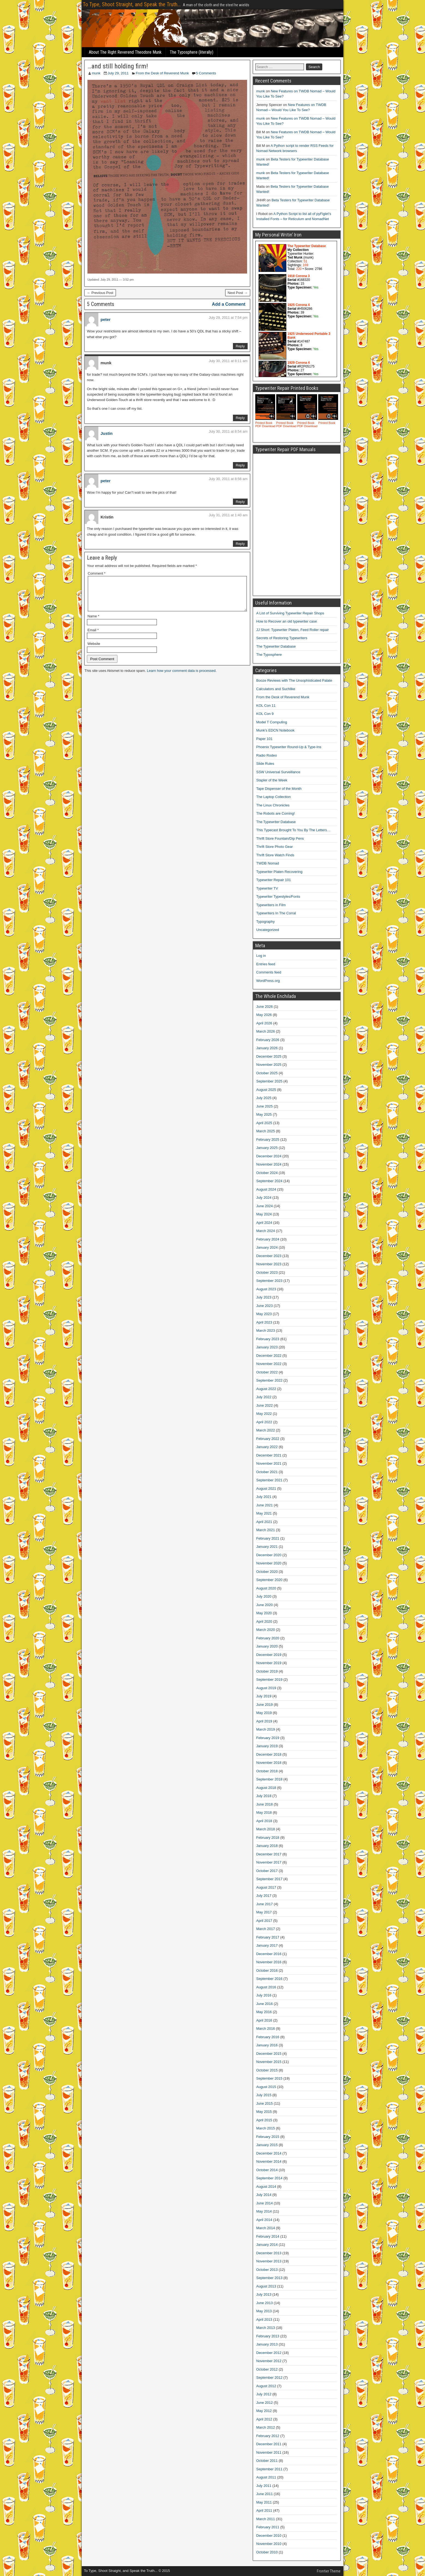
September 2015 (269, 2078)
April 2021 (264, 1522)
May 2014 (264, 2211)
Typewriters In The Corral (276, 913)
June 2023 (264, 1306)
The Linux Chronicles (273, 805)
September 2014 (269, 2178)
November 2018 (269, 1763)
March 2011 (265, 2519)
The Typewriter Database (276, 646)
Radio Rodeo (266, 755)
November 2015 (269, 2062)
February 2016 (268, 2037)
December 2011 (269, 2444)
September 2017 (269, 1879)
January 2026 (267, 1048)
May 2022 (264, 1414)
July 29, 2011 (118, 73)
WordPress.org (268, 981)
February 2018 (268, 1837)
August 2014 (266, 2186)
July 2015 (264, 2095)
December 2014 (269, 2153)
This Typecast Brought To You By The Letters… (293, 830)
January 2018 (267, 1846)
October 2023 (267, 1272)
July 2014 (264, 2195)
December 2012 (269, 2353)
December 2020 (269, 1555)
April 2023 (264, 1322)
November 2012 (269, 2361)
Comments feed (268, 972)
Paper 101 (264, 739)
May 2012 (264, 2411)
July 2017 (264, 1896)
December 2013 (269, 2253)
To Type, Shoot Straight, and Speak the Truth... (132, 4)
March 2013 (265, 2328)
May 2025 (264, 1114)
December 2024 (269, 1156)
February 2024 (268, 1239)
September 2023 (269, 1281)
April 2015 (264, 2120)
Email (93, 637)
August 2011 (266, 2477)
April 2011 (264, 2510)
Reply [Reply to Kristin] (240, 544)
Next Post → (238, 293)
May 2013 (264, 2311)
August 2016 (266, 1987)
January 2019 (267, 1746)
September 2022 (269, 1380)
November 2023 (269, 1264)
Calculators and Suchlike (275, 689)
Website (93, 650)
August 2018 (266, 1788)
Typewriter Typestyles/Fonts (278, 896)
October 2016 (267, 1970)
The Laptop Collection (273, 797)
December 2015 (269, 2054)
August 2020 (266, 1588)
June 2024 (264, 1206)
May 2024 (264, 1214)
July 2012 (264, 2394)
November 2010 (269, 2544)
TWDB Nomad (267, 863)
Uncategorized (267, 930)
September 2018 (269, 1779)
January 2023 (267, 1347)
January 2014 (267, 2245)
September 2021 (269, 1480)
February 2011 (268, 2527)
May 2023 (264, 1314)
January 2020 (267, 1646)
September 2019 (269, 1679)
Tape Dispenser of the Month (279, 789)
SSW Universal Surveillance (278, 772)
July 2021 (264, 1497)
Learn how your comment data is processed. (182, 677)
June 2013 (264, 2303)
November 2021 (269, 1463)
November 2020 (269, 1563)
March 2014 (265, 2228)
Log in (261, 956)
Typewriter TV (267, 888)
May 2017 (264, 1912)
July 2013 (264, 2294)
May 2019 (264, 1713)
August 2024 (266, 1189)
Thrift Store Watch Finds (275, 855)
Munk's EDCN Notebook (275, 730)
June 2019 (264, 1705)
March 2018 (265, 1829)
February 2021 (268, 1538)
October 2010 (267, 2552)
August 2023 (266, 1289)
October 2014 (267, 2170)
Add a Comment (228, 304)
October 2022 (267, 1372)
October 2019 (267, 1671)
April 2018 (264, 1821)
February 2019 (268, 1738)
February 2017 (268, 1937)
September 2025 (269, 1081)
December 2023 (269, 1256)
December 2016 (269, 1954)
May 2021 (264, 1513)
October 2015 (267, 2070)
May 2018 (264, 1812)
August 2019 (266, 1688)
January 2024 (267, 1247)
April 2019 (264, 1721)
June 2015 (264, 2103)
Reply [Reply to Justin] (240, 465)
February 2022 (268, 1439)
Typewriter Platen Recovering (279, 872)
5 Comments (206, 73)
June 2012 (264, 2403)
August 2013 (266, 2286)
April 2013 (264, 2319)
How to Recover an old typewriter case (286, 621)
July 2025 (264, 1098)
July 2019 (264, 1696)
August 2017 (266, 1887)
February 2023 (268, 1339)
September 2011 (269, 2469)
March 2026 (265, 1031)
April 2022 (264, 1422)
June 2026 (264, 1007)
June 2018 (264, 1804)
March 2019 (265, 1729)
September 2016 (269, 1979)
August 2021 (266, 1488)
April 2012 (264, 2419)
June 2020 (264, 1605)
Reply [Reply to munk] (240, 418)
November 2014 (269, 2161)
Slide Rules (265, 763)
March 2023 (265, 1330)
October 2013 (267, 2270)
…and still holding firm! (117, 66)
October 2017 (267, 1871)
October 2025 (267, 1073)
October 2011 (267, 2461)
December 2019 (269, 1655)
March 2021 (265, 1530)
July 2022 (264, 1397)
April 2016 (264, 2020)
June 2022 (264, 1405)
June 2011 (264, 2494)
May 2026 (264, 1015)
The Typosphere (269, 655)
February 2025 (268, 1139)
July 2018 (264, 1796)
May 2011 (264, 2502)
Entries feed (265, 964)
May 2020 (264, 1613)
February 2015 (268, 2137)
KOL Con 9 (265, 714)
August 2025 (266, 1090)
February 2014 (268, 2236)
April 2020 (264, 1621)
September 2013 (269, 2278)
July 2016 (264, 1995)
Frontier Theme (329, 2571)
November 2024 (269, 1164)
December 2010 (269, 2535)
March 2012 (265, 2427)
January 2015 (267, 2145)
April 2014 (264, 2220)
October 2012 (267, 2369)
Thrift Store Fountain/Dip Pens (280, 838)
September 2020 (269, 1580)
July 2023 (264, 1297)
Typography (265, 922)
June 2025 (264, 1106)
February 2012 (268, 2436)
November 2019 (269, 1663)
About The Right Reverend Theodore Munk (125, 52)
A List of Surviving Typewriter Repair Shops (290, 613)
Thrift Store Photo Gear (274, 847)
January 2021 (267, 1547)
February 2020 (268, 1638)
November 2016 (269, 1962)
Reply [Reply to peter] (240, 346)
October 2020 (267, 1572)
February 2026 (268, 1040)
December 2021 (269, 1455)
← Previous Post (100, 293)
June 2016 (264, 2004)
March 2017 (265, 1929)
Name (93, 623)
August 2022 (266, 1389)
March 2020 (265, 1630)
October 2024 (267, 1173)
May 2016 (264, 2012)
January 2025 (267, 1148)
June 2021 (264, 1505)
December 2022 (269, 1356)
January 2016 (267, 2045)
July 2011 (264, 2486)
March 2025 (265, 1131)
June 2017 (264, 1904)
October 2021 (267, 1472)
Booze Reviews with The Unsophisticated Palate (294, 680)
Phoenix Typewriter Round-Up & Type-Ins (288, 747)
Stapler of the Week (271, 780)
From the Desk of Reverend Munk (162, 73)
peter (106, 319)
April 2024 (264, 1223)
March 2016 (265, 2028)
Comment (96, 573)
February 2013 (268, 2336)
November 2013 (269, 2261)
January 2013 (267, 2344)
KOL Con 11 (266, 705)
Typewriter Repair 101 (273, 880)
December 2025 (269, 1056)
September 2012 (269, 2377)
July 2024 (264, 1198)
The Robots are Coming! (275, 813)
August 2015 (266, 2087)
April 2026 (264, 1023)
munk (96, 73)
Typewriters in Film (271, 905)
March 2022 (265, 1430)
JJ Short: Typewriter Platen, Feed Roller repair (292, 630)
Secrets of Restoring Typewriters (282, 638)
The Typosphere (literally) (191, 52)
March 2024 (265, 1231)
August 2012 (266, 2386)
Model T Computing (271, 722)
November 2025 (269, 1065)
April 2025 (264, 1123)
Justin (107, 433)
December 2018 (269, 1754)
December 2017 (269, 1854)
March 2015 (265, 2128)
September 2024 (269, 1181)
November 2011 (269, 2452)
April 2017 (264, 1921)
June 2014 (264, 2203)
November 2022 (269, 1364)
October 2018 (267, 1771)
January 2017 (267, 1945)
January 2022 (267, 1447)
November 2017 (269, 1862)
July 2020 (264, 1596)
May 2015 (264, 2112)
